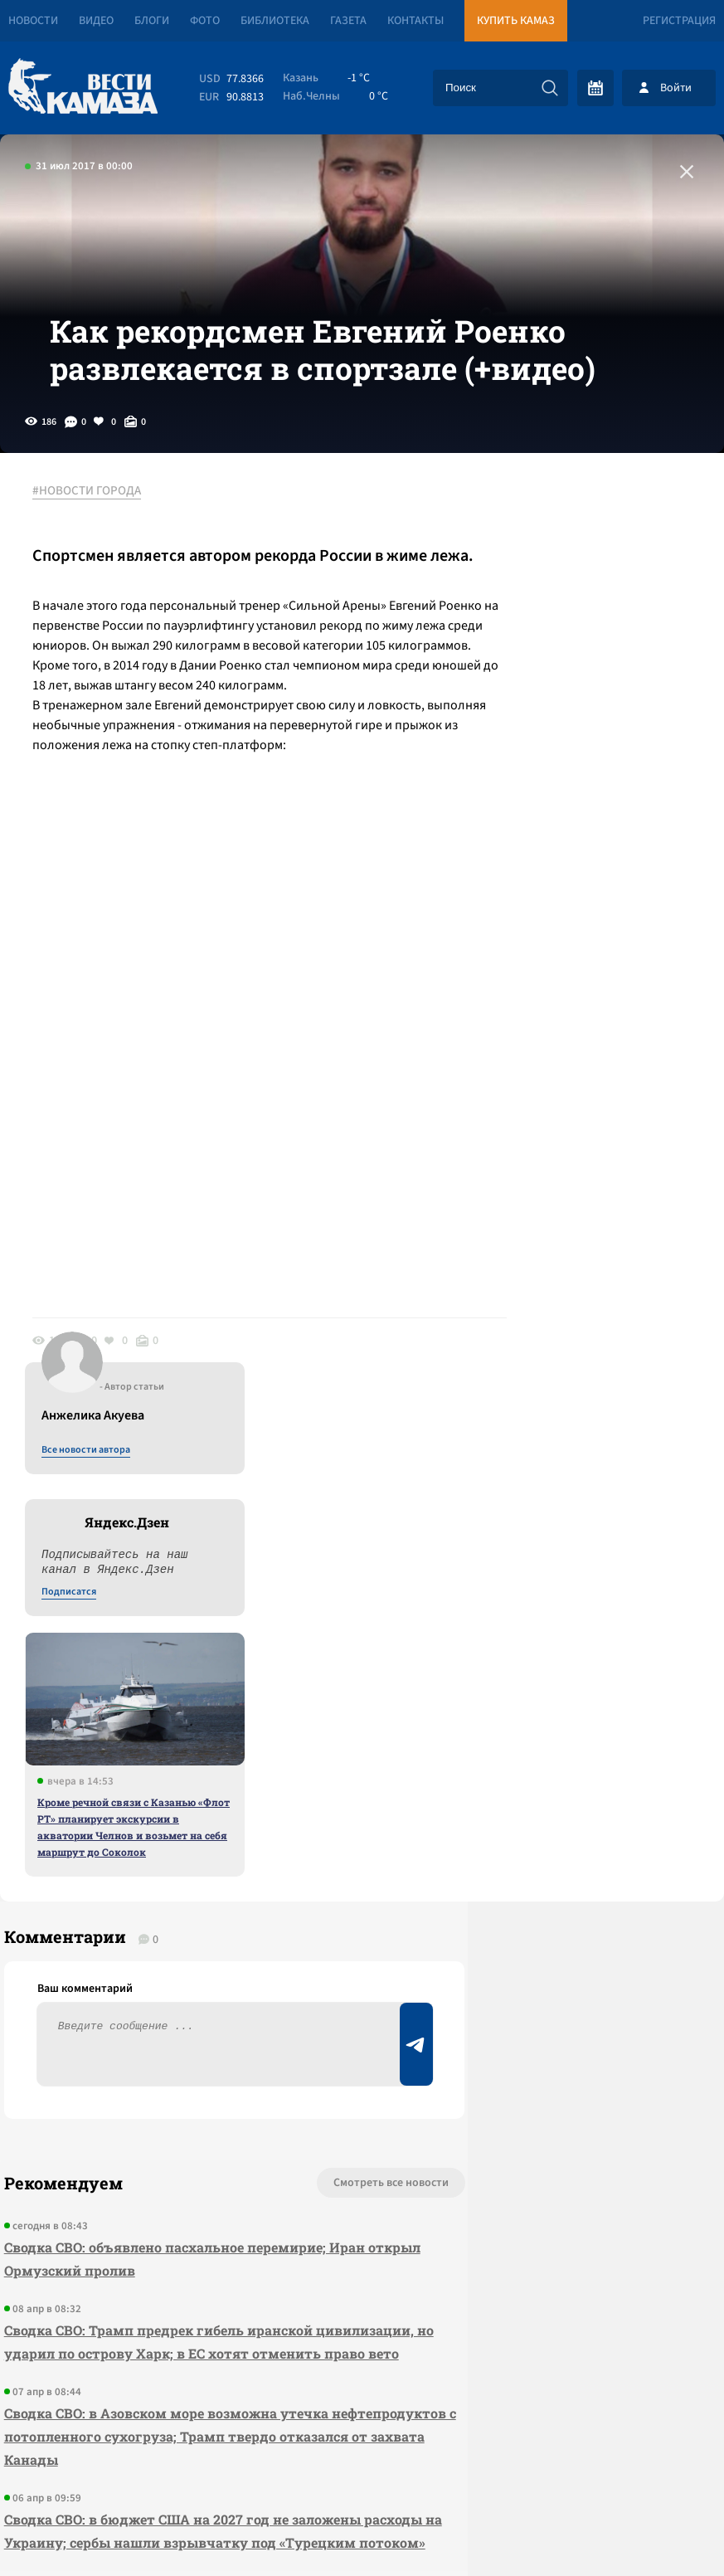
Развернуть (362, 2465)
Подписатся (523, 706)
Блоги (151, 20)
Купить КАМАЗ (516, 20)
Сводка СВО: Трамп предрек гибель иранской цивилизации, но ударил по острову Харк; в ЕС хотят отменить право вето (161, 1970)
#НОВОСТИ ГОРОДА (95, 546)
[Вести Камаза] (83, 87)
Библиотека (275, 20)
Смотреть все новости (276, 1799)
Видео (96, 20)
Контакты (415, 20)
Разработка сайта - (660, 2529)
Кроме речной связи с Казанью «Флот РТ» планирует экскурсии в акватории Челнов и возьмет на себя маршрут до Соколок (588, 941)
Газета (348, 20)
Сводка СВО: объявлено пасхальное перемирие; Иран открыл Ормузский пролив (161, 1875)
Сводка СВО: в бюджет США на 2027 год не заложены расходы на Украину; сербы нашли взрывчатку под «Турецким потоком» (154, 2182)
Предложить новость (559, 1854)
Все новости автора (540, 565)
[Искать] (550, 88)
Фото (205, 20)
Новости (33, 20)
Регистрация (679, 20)
